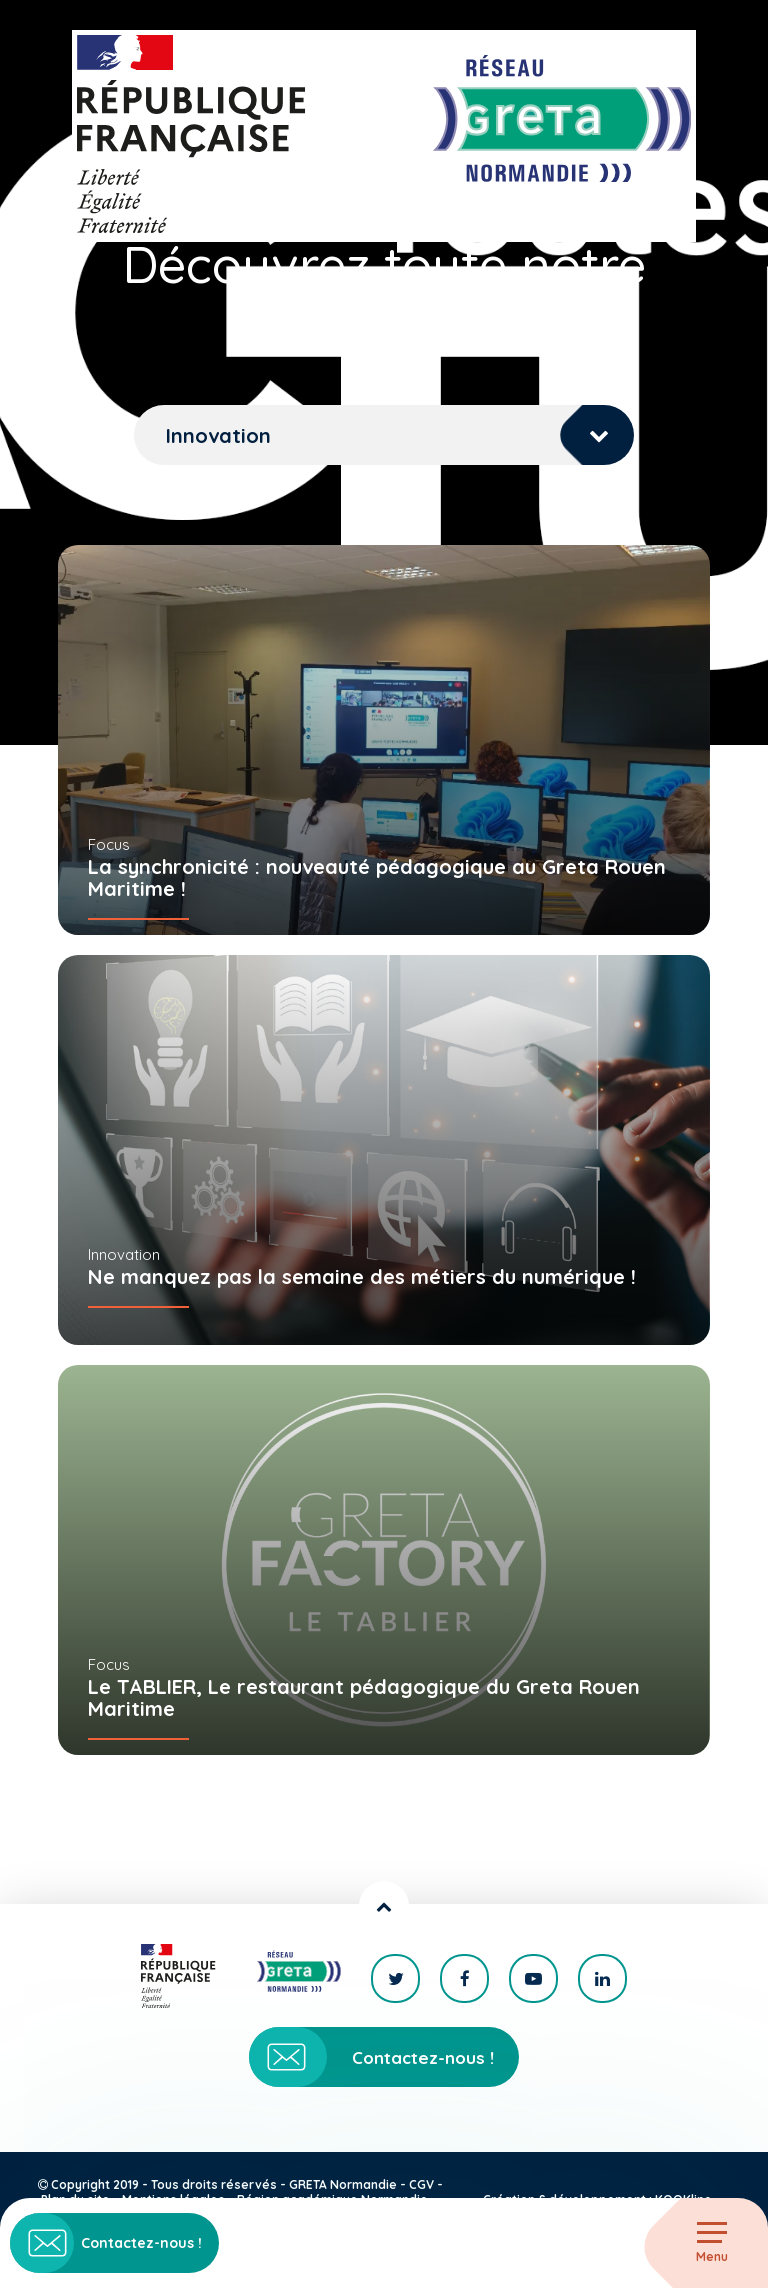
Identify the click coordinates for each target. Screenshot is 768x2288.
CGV (421, 2184)
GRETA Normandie (343, 2184)
